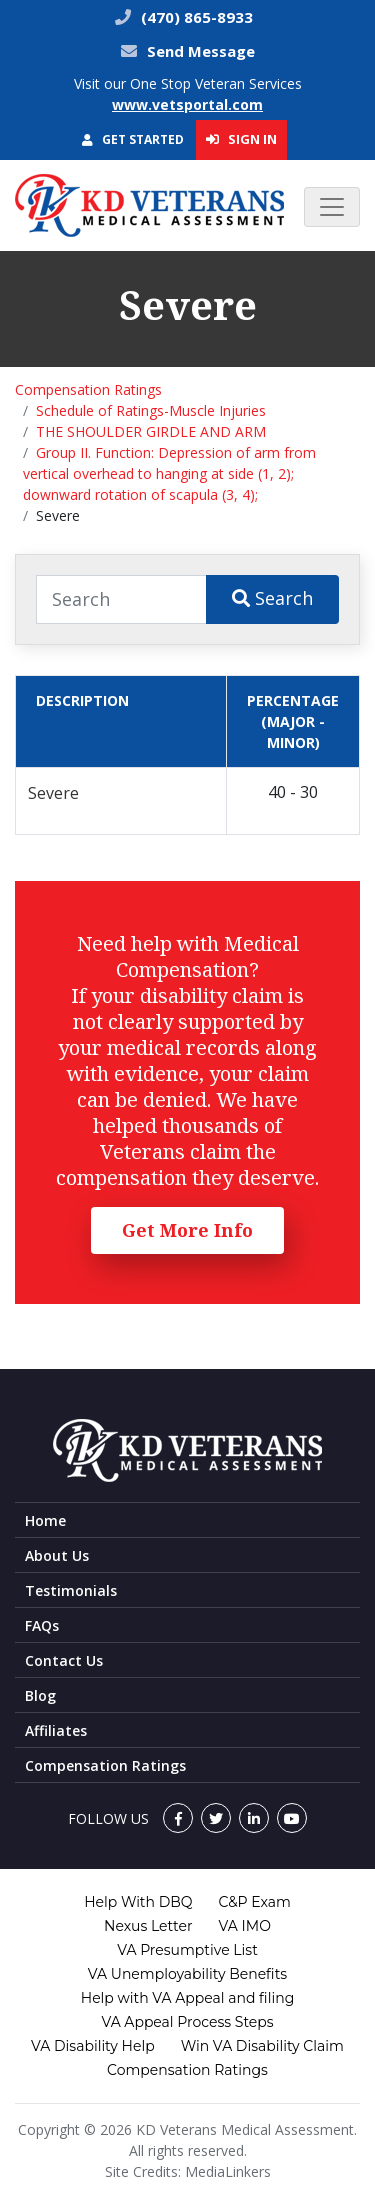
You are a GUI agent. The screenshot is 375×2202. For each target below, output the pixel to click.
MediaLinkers (228, 2171)
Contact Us (64, 1660)
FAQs (42, 1625)
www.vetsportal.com (187, 104)
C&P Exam (255, 1902)
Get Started (133, 139)
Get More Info (187, 1230)
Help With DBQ (138, 1902)
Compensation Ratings (88, 389)
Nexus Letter (148, 1926)
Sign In (241, 139)
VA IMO (245, 1926)
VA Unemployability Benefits (187, 1974)
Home (45, 1520)
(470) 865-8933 (195, 17)
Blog (40, 1695)
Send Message (201, 51)
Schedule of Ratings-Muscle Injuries (151, 410)
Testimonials (71, 1590)
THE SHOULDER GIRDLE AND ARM (151, 431)
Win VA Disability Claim (262, 2046)
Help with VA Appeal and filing (187, 1998)
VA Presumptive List (187, 1950)
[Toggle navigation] (332, 207)
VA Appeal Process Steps (187, 2022)
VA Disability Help (93, 2046)
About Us (57, 1555)
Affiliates (56, 1730)
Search (272, 598)
